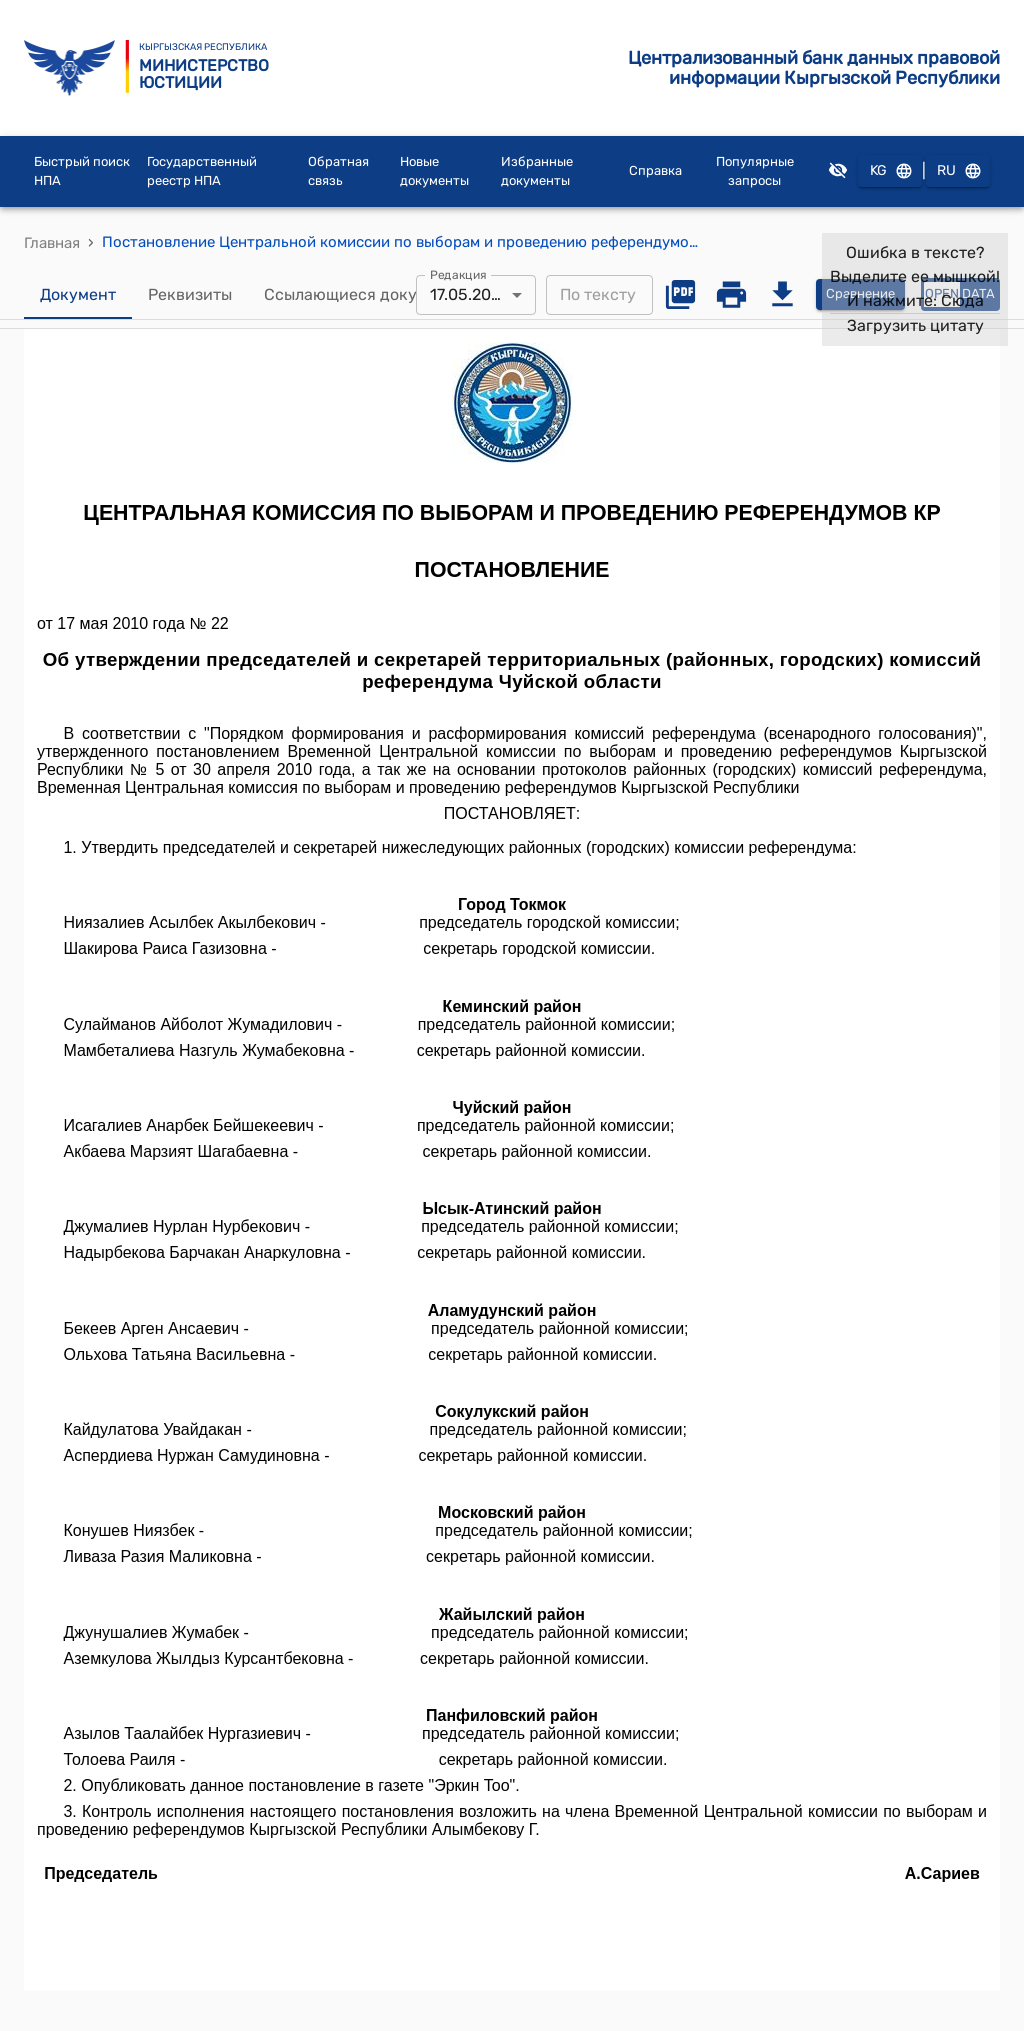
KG (890, 171)
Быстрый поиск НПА (82, 171)
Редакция (458, 274)
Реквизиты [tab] (190, 295)
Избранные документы (537, 171)
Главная (52, 243)
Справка (655, 170)
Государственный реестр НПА (202, 171)
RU (958, 171)
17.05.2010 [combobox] (469, 294)
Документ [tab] (78, 295)
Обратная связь (338, 171)
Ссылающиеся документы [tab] (365, 295)
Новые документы (434, 171)
